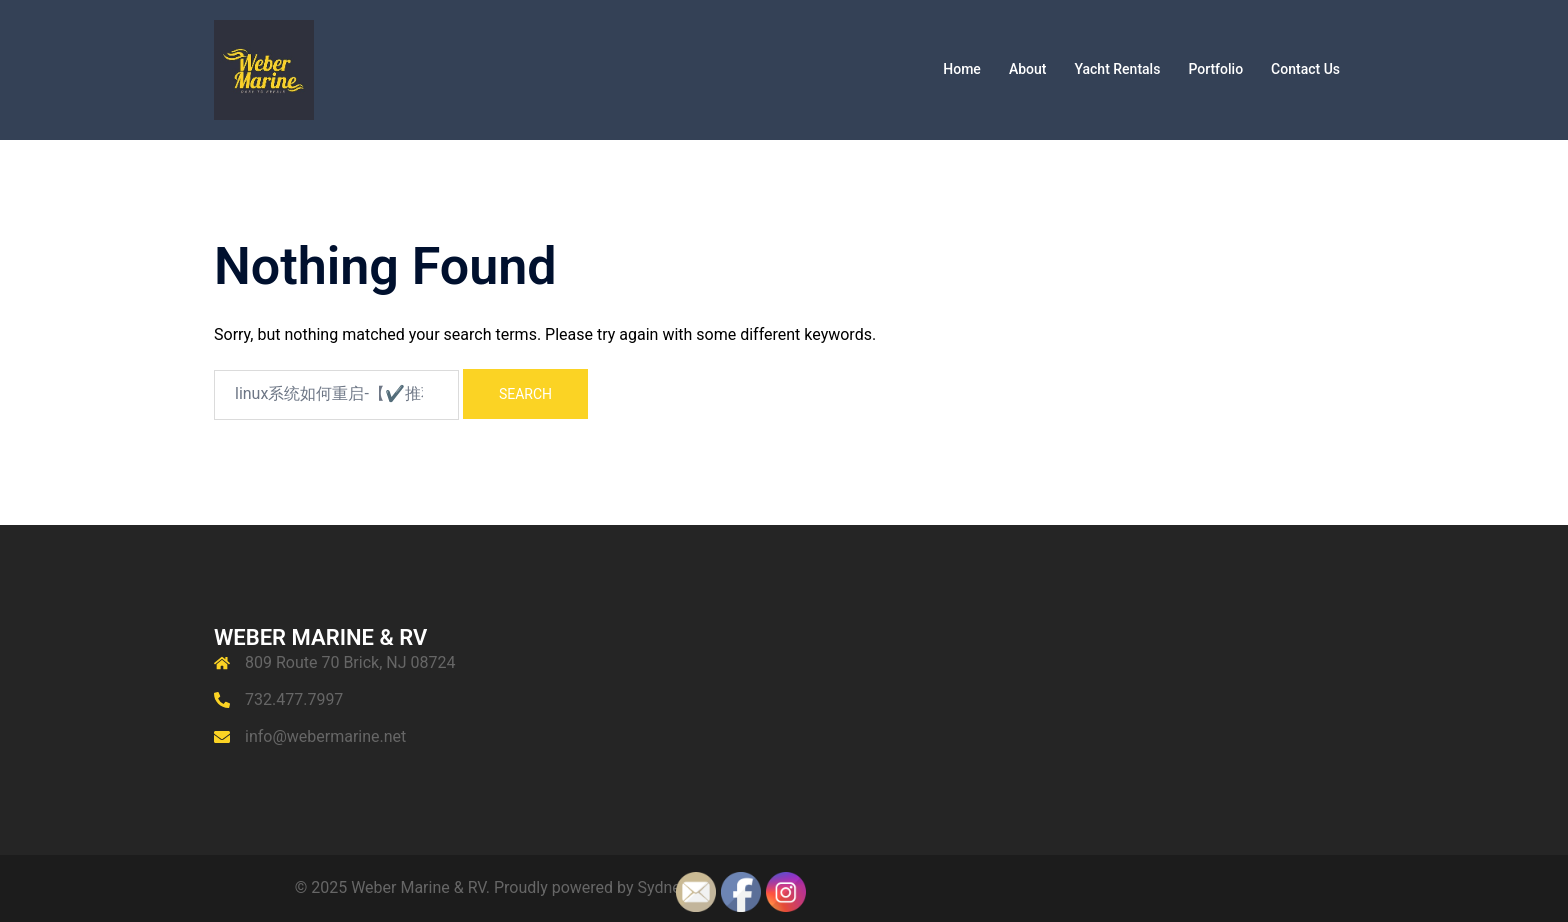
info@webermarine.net (325, 736)
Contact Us (1305, 69)
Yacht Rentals (1117, 69)
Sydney (663, 887)
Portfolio (1215, 69)
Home (962, 69)
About (1028, 69)
